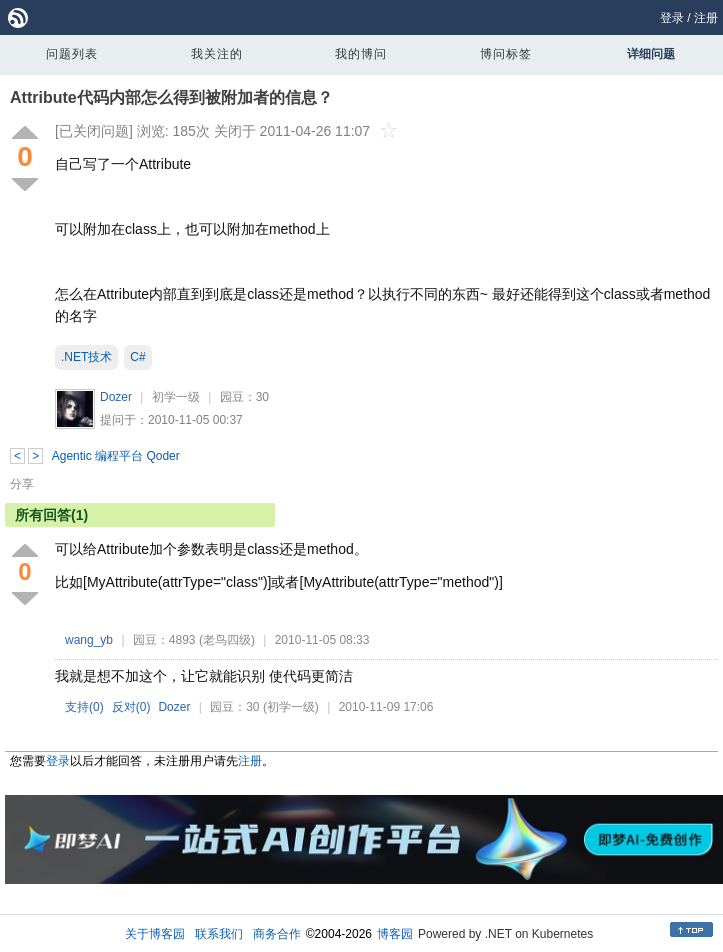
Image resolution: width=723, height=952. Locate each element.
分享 (22, 484)
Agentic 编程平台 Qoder (116, 456)
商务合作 (277, 934)
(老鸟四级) (227, 640)
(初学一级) (291, 707)
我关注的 (217, 54)
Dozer (116, 397)
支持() (84, 707)
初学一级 (176, 397)
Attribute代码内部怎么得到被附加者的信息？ (171, 97)
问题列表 (72, 54)
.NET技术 (86, 357)
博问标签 (506, 54)
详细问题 (651, 54)
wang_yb (89, 640)
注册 (706, 18)
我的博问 (361, 54)
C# (137, 357)
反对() (131, 707)
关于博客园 (155, 934)
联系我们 (219, 934)
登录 (672, 18)
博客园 (395, 934)
